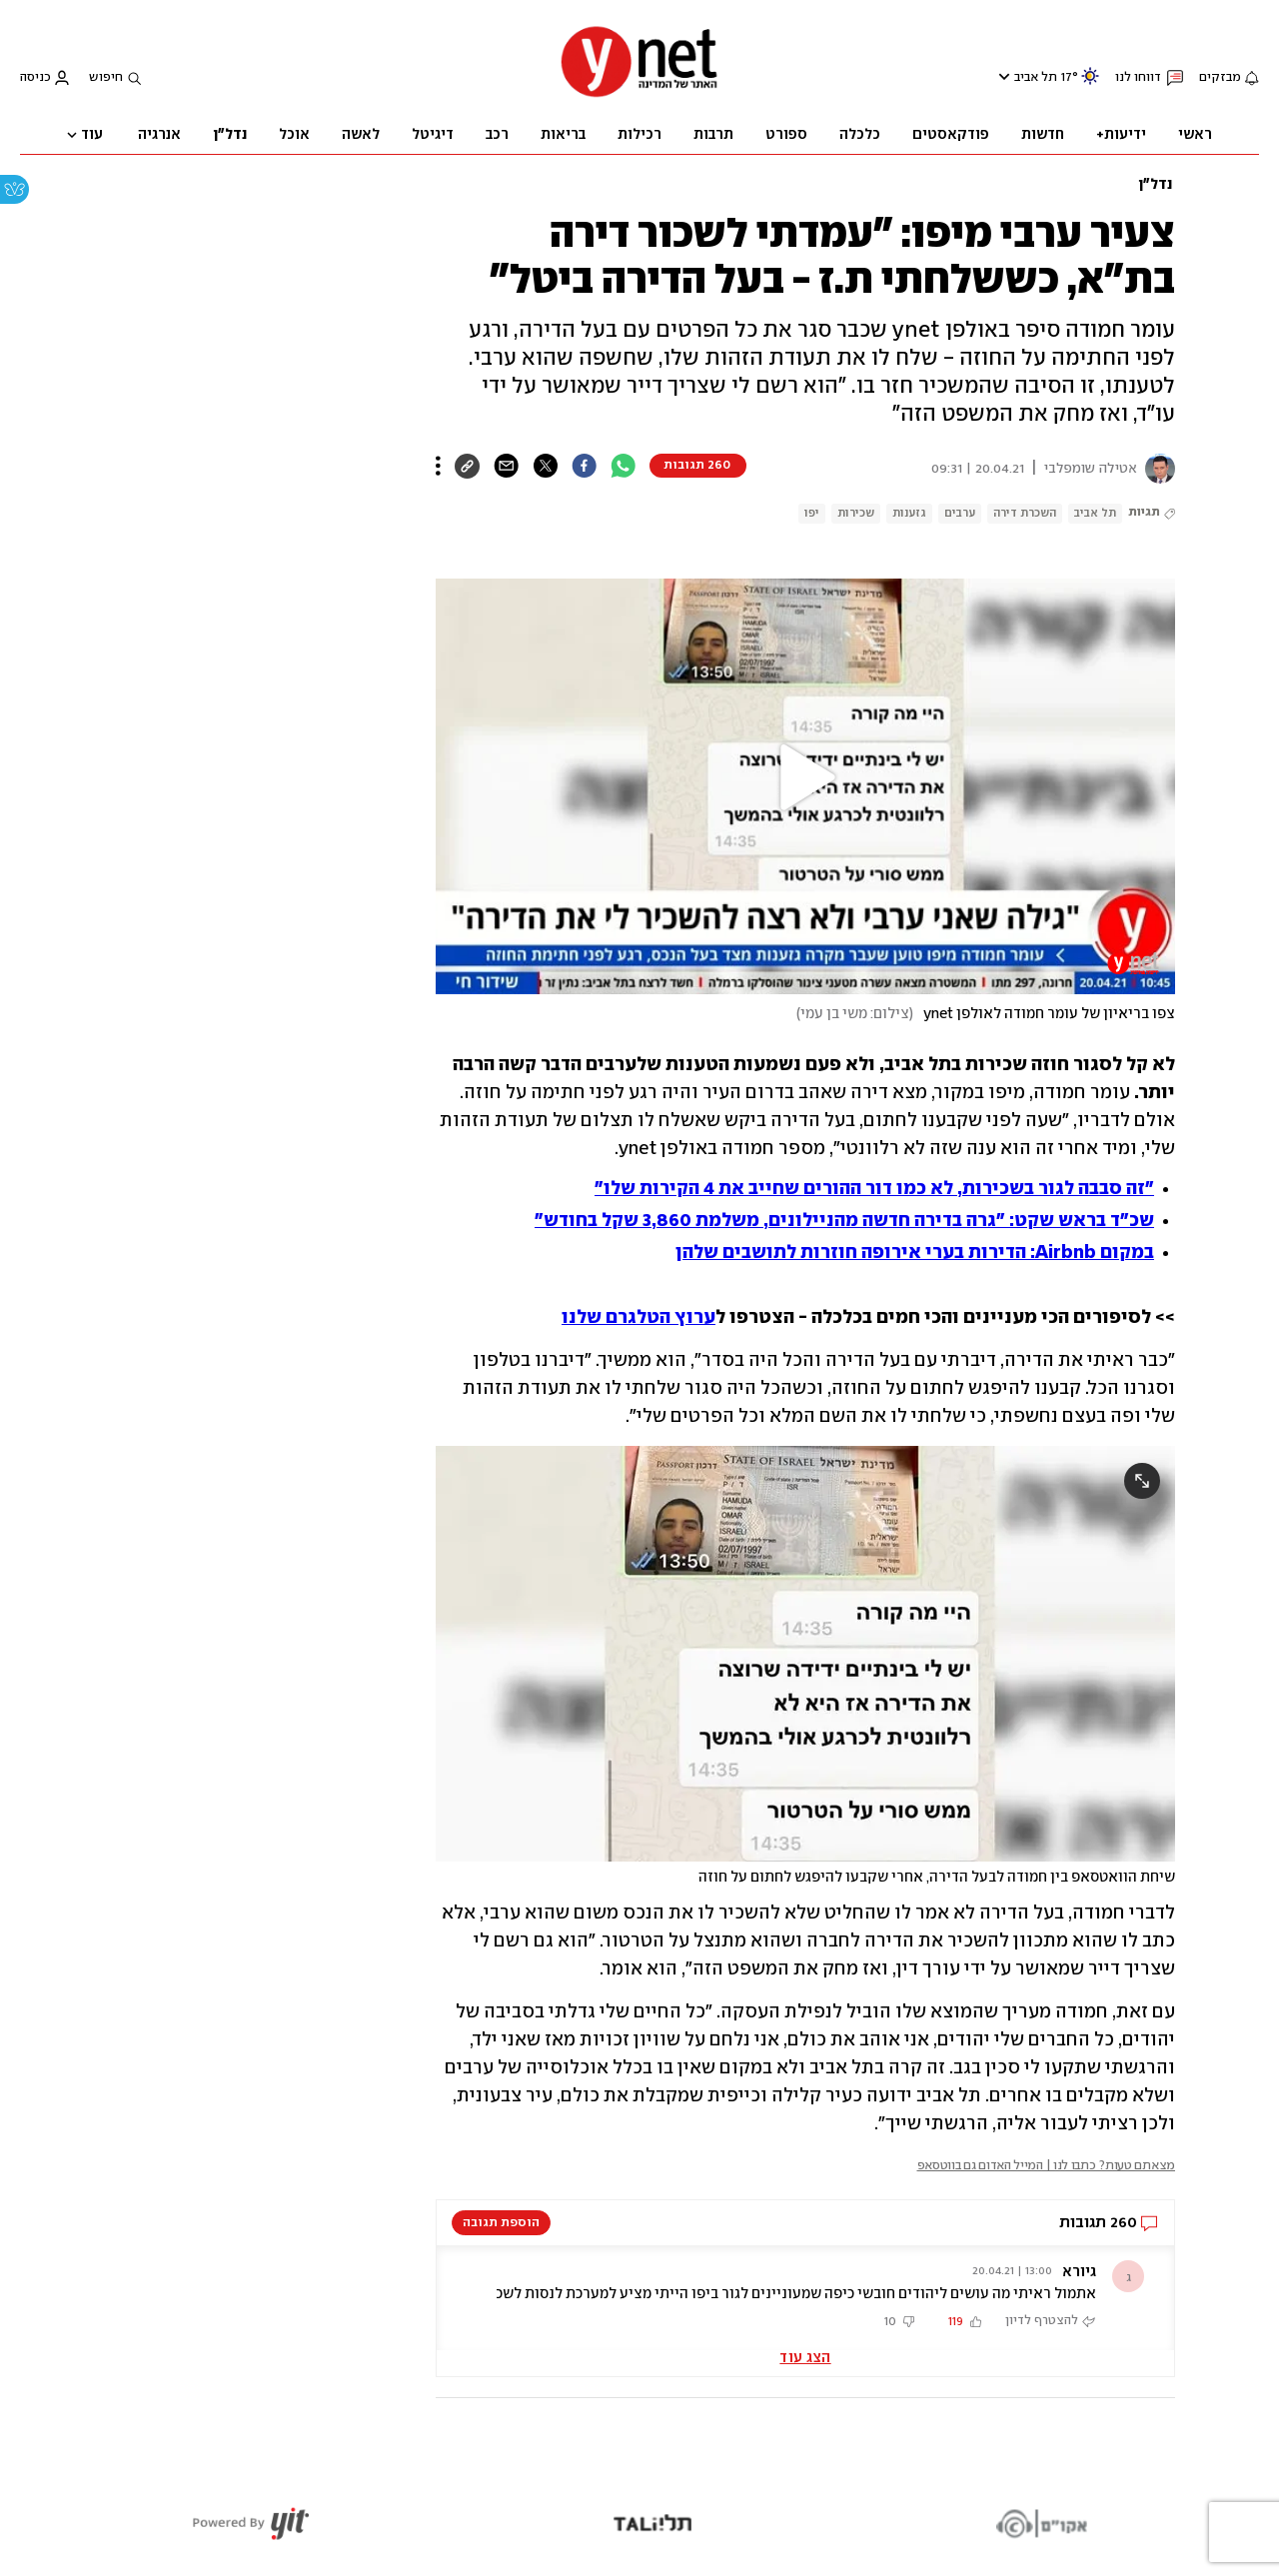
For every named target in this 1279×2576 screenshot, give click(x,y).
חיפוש (106, 77)
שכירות (855, 513)
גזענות (909, 513)
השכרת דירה (1024, 513)
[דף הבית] (639, 95)
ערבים (959, 513)
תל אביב (1035, 77)
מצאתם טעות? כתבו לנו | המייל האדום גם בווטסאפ (1046, 2165)
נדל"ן (1155, 185)
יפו (811, 513)
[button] (805, 777)
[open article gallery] (805, 1654)
